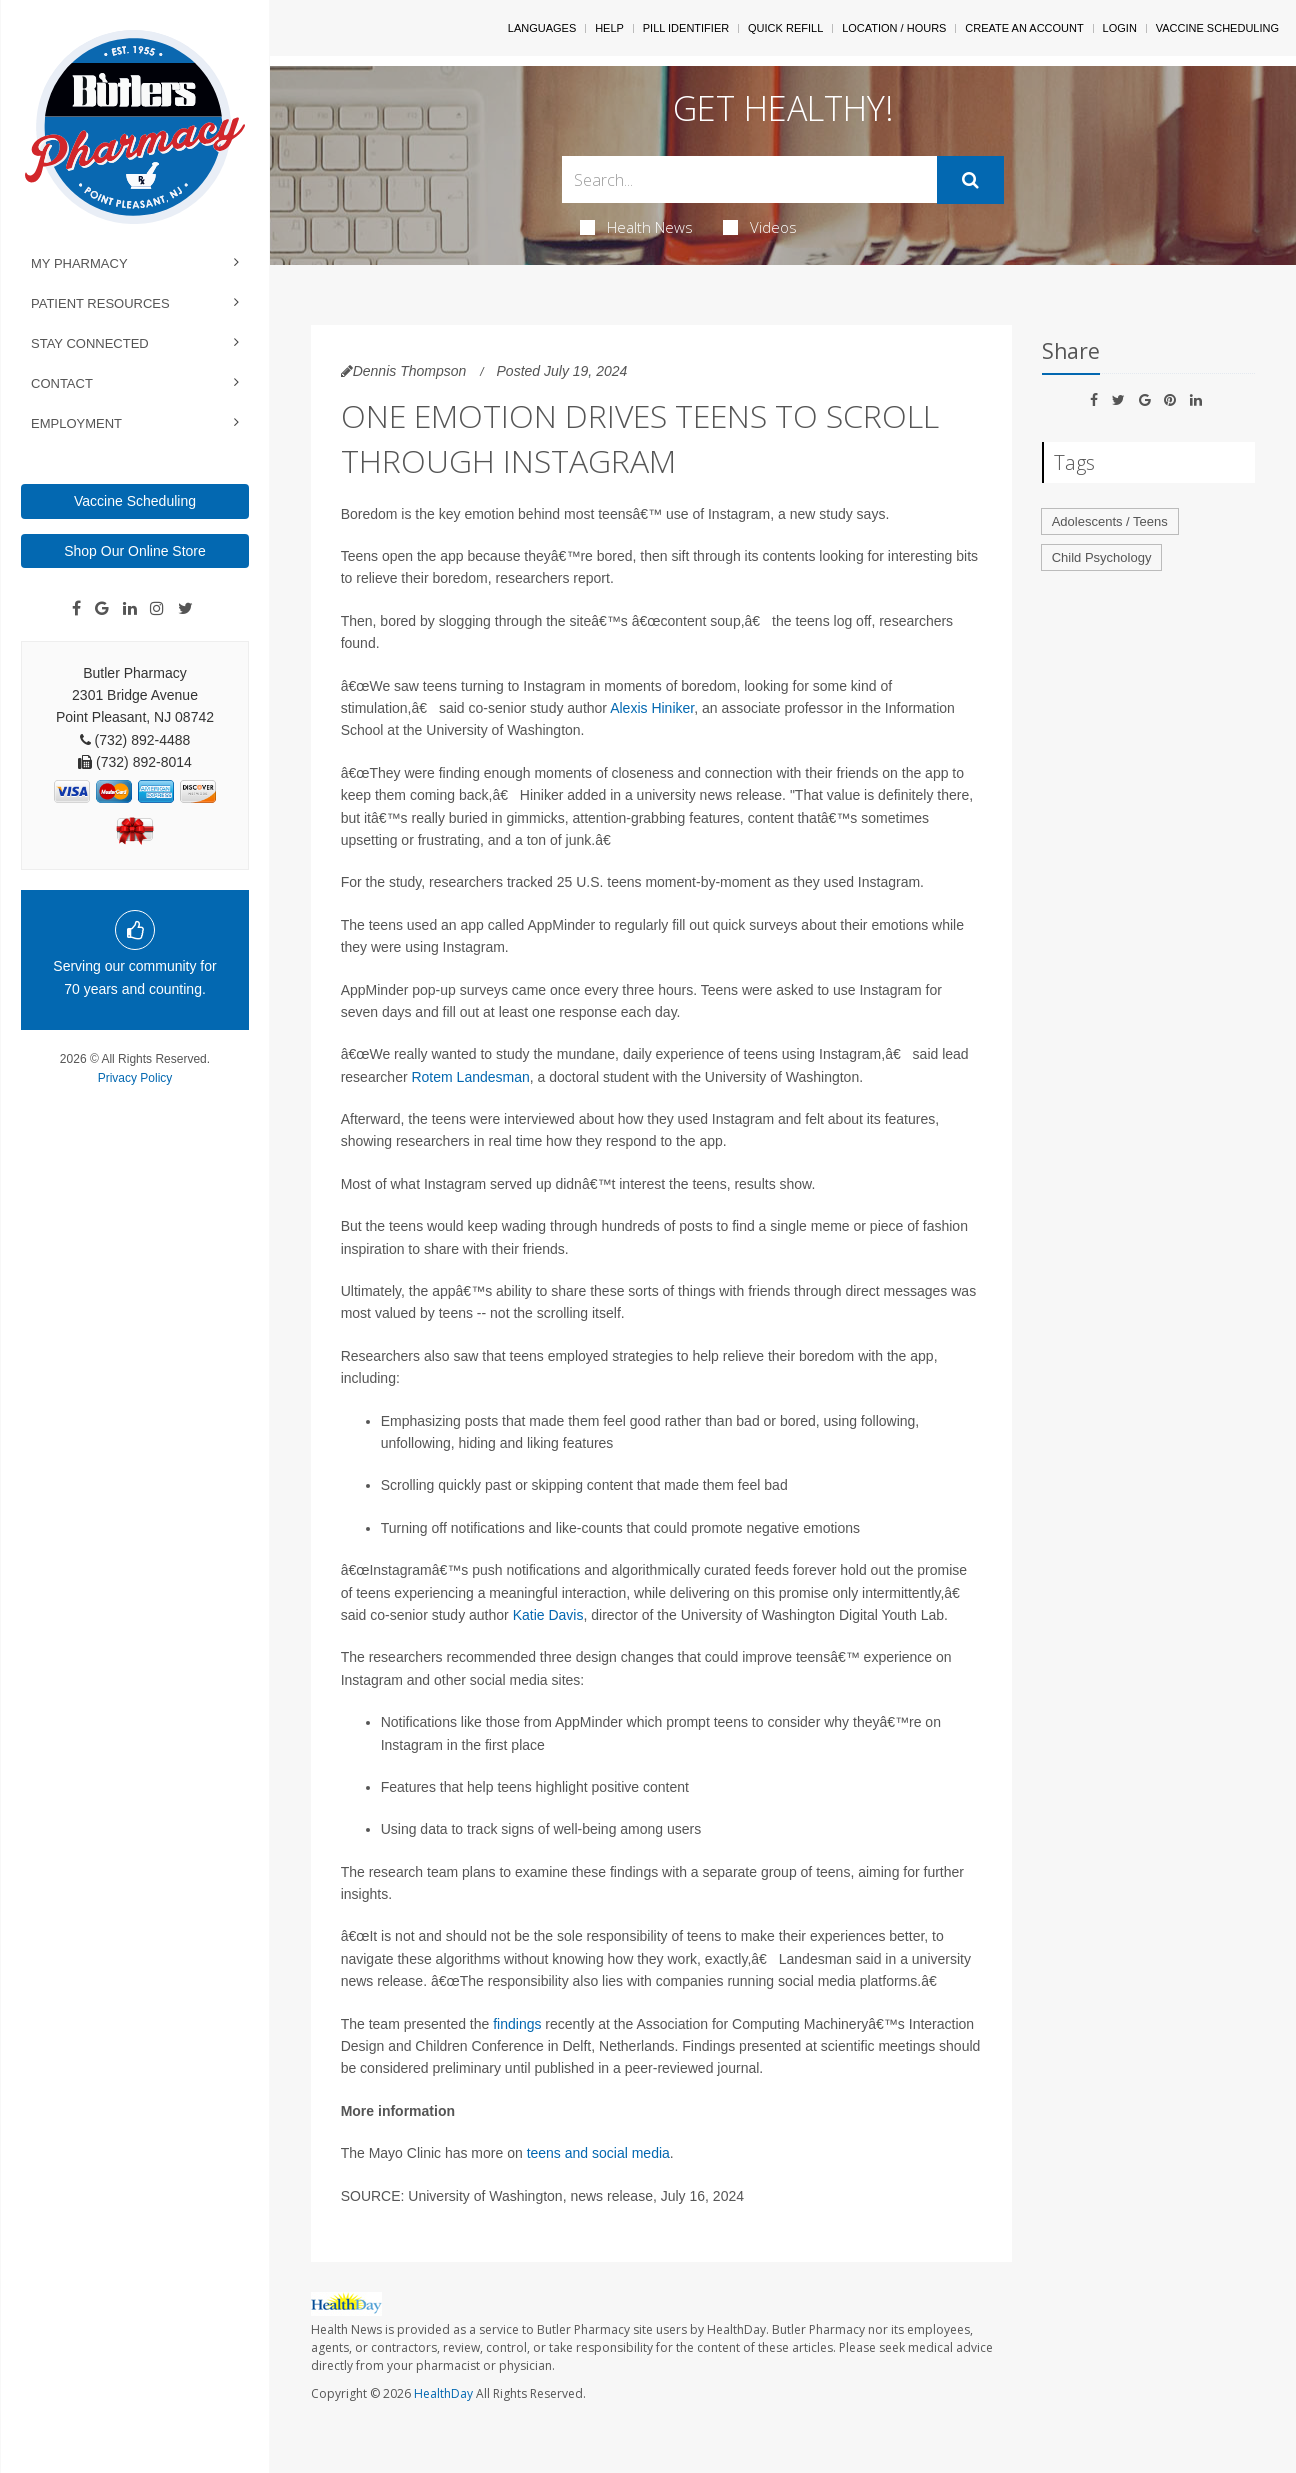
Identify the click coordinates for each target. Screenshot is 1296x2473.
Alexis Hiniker (652, 708)
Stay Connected (90, 343)
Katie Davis (548, 1615)
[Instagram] (157, 609)
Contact (62, 383)
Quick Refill (785, 28)
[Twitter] (185, 609)
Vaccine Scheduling (135, 501)
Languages (542, 28)
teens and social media (598, 2153)
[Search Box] (749, 179)
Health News (636, 227)
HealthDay (443, 2393)
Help (609, 28)
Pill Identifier (686, 28)
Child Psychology (1102, 557)
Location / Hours (894, 28)
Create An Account (1024, 28)
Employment (76, 423)
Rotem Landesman (470, 1077)
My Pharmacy (79, 263)
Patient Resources (100, 303)
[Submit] (970, 180)
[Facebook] (76, 609)
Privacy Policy (135, 1078)
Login (1120, 28)
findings (517, 2024)
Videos (760, 227)
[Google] (102, 609)
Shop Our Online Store (135, 551)
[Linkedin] (130, 609)
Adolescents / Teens (1110, 521)
